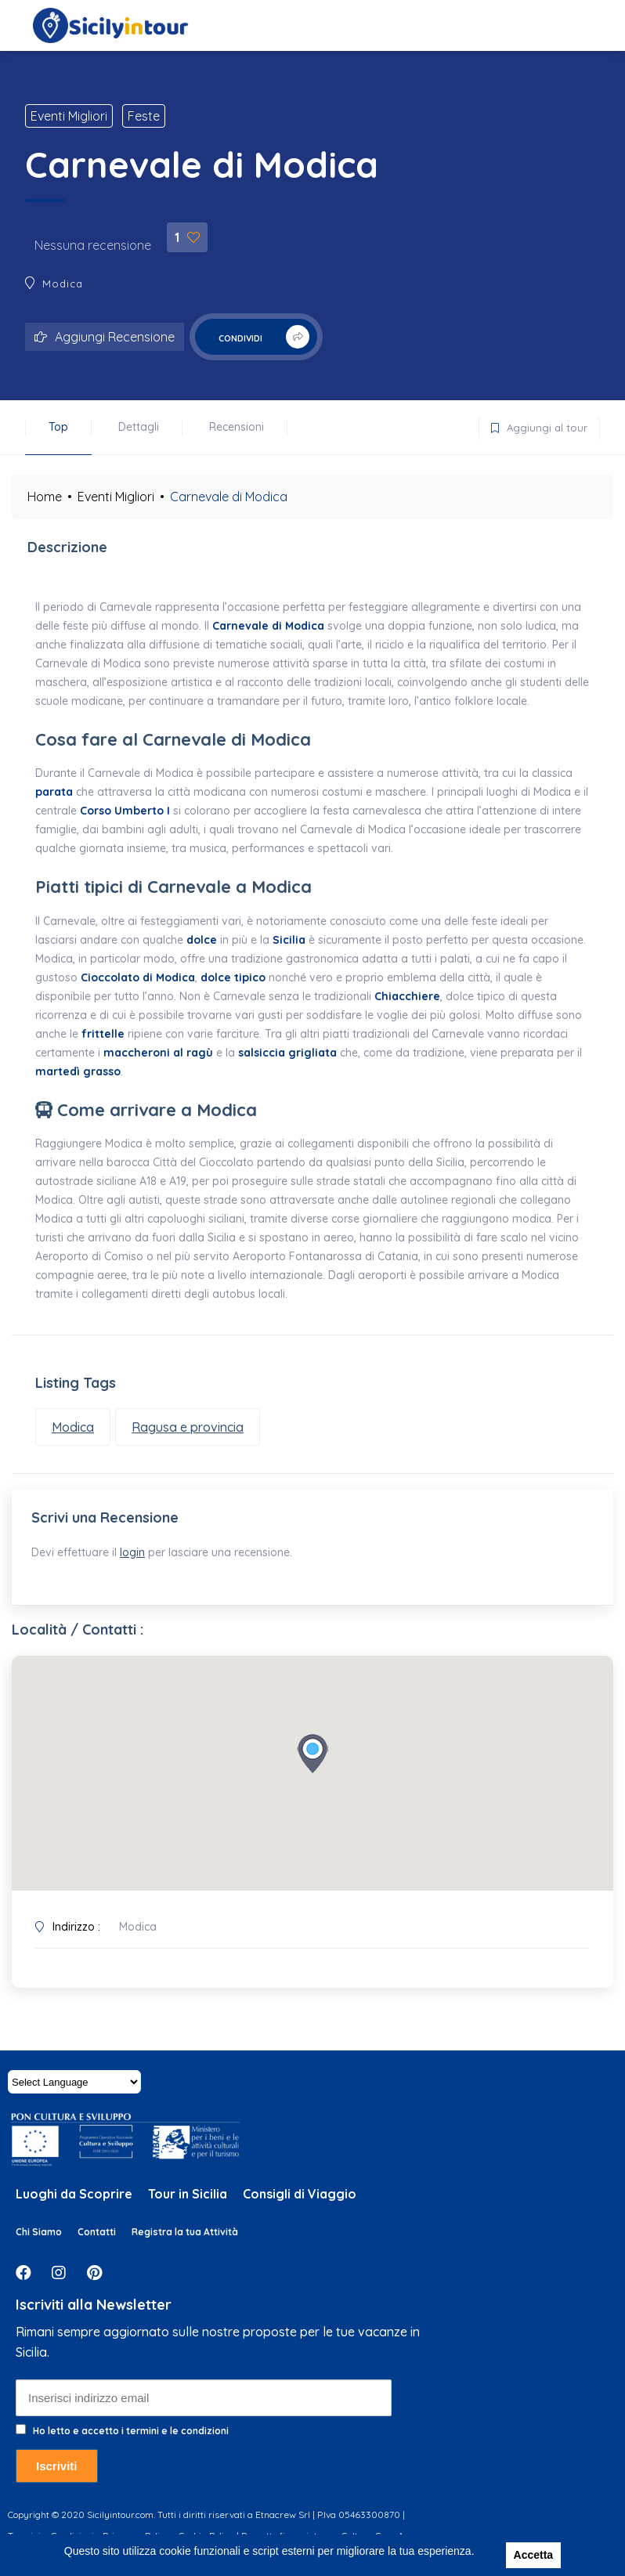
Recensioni (236, 427)
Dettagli (138, 427)
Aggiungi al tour (533, 425)
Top (58, 427)
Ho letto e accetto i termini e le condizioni (131, 2438)
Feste (144, 116)
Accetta (534, 2555)
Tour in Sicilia (187, 2201)
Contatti (97, 2239)
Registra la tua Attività (185, 2239)
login (136, 1556)
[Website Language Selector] (74, 2089)
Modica (62, 283)
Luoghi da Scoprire (74, 2201)
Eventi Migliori (69, 116)
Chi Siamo (39, 2239)
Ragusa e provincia (188, 1427)
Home (44, 496)
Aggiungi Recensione (104, 337)
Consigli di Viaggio (299, 2201)
